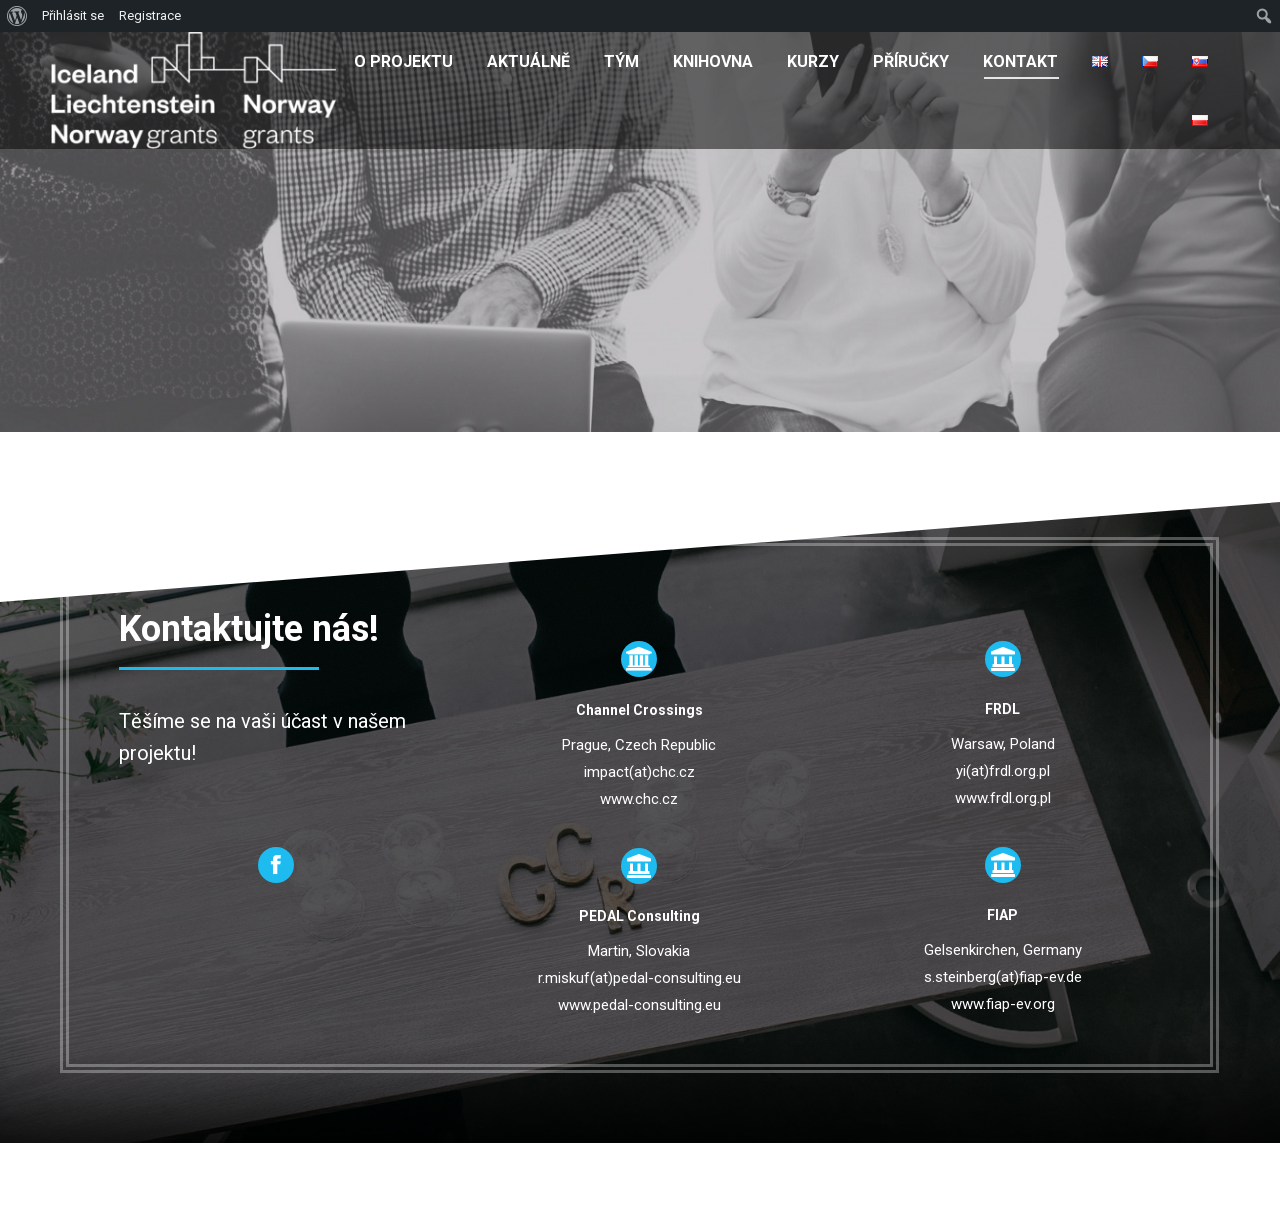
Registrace (150, 15)
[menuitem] (403, 61)
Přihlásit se (73, 15)
